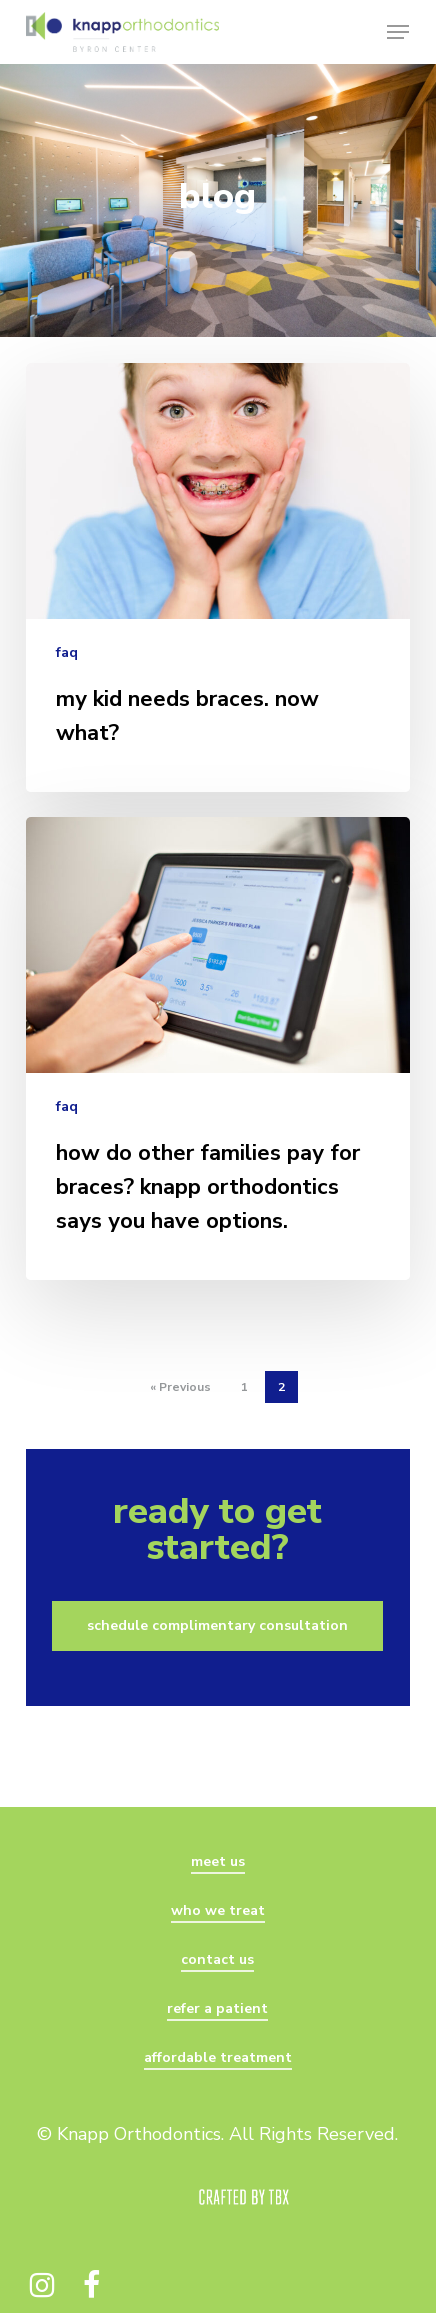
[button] (398, 32)
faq (67, 652)
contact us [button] (217, 1959)
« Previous (180, 1387)
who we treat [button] (218, 1910)
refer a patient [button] (217, 2008)
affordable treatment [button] (218, 2057)
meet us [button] (218, 1861)
